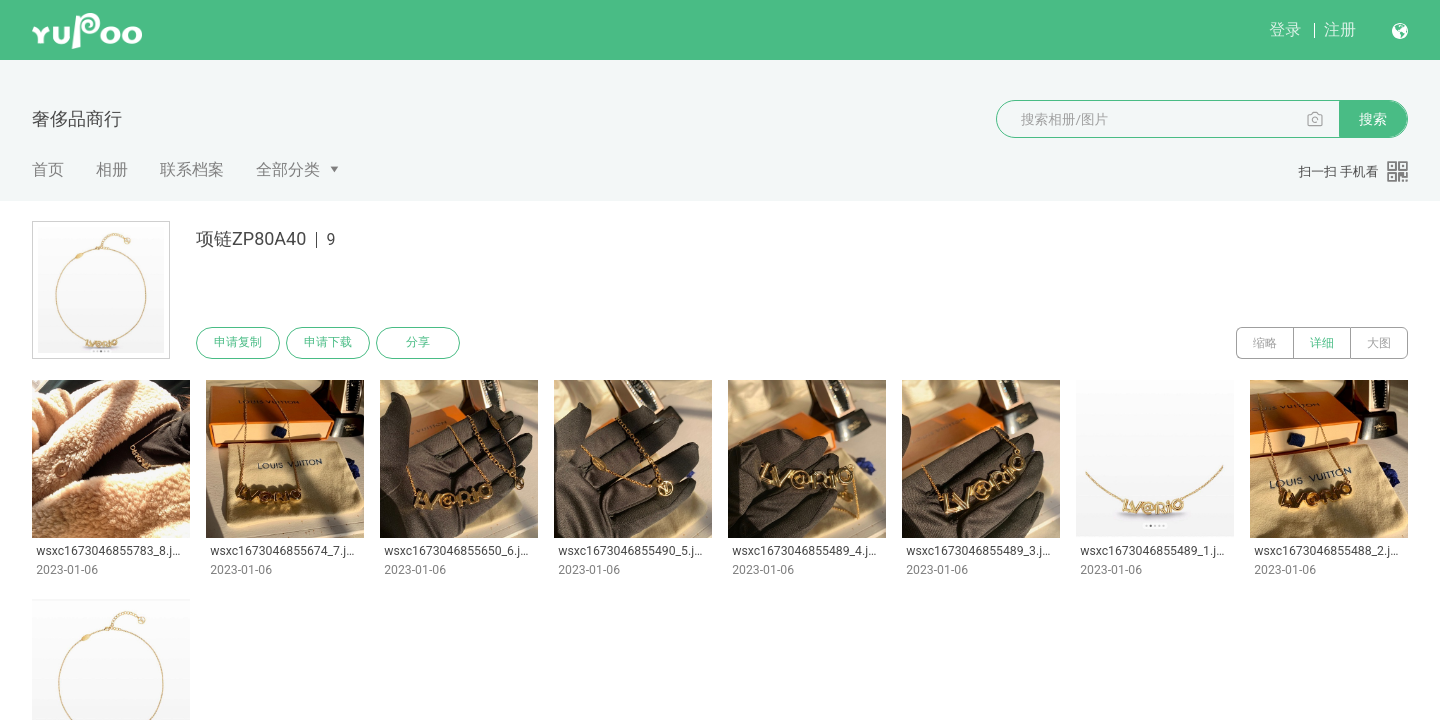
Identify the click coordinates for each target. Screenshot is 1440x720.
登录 (1285, 29)
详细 (1322, 343)
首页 (48, 169)
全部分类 (288, 169)
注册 (1340, 29)
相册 (112, 169)
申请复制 (238, 343)
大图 (1379, 343)
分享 (418, 343)
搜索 (1373, 119)
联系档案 (192, 169)
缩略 (1265, 343)
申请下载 (328, 343)
